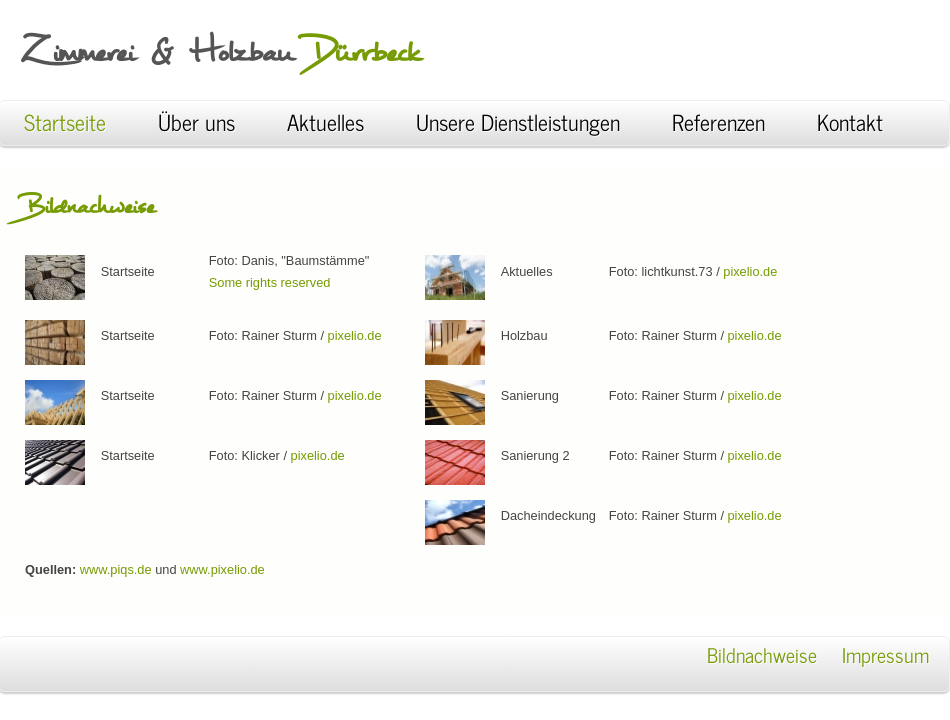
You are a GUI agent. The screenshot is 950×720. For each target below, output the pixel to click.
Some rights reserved (270, 282)
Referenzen (728, 121)
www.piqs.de (117, 569)
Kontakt (850, 121)
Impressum (885, 654)
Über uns (196, 121)
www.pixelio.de (222, 569)
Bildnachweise (764, 654)
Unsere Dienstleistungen (528, 121)
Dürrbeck (365, 52)
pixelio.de (355, 335)
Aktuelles (325, 121)
